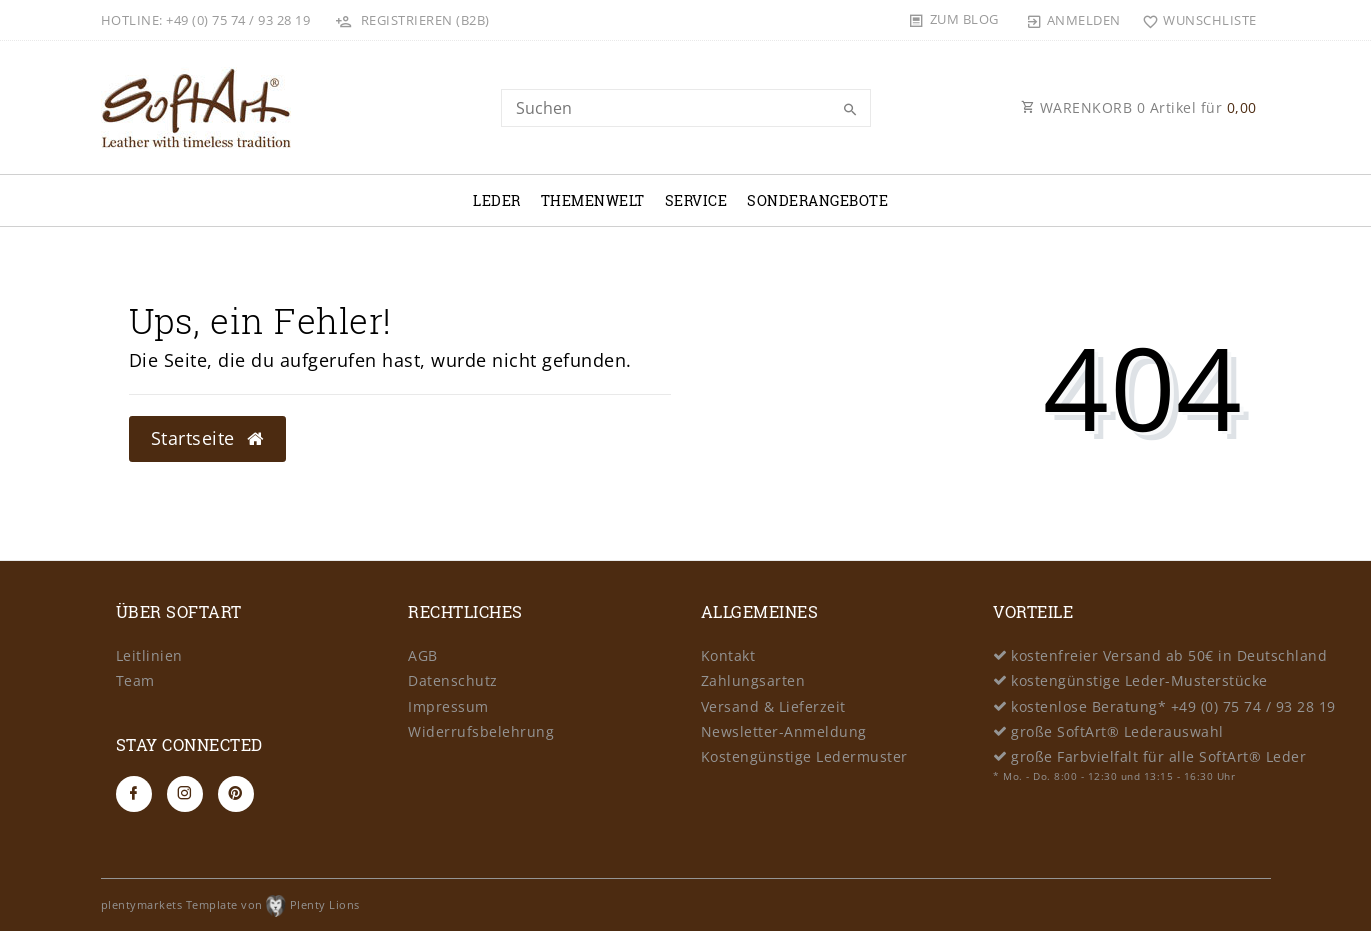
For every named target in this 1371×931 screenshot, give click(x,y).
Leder (497, 200)
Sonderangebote (817, 200)
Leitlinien (149, 655)
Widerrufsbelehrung (481, 731)
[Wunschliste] (1195, 20)
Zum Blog (964, 19)
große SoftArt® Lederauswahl (1117, 731)
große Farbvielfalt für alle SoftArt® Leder (1158, 756)
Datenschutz (453, 680)
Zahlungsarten (753, 680)
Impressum (448, 706)
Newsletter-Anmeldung (784, 731)
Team (135, 680)
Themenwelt (593, 200)
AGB (423, 655)
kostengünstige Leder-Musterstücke (1139, 680)
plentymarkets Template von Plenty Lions (230, 904)
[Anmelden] (1073, 20)
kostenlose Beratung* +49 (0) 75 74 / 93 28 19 (1173, 706)
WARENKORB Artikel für (1139, 107)
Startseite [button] (207, 438)
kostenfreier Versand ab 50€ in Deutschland (1169, 655)
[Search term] (686, 108)
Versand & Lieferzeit (773, 706)
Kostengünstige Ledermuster (804, 756)
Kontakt (728, 655)
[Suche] (851, 110)
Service (696, 200)
